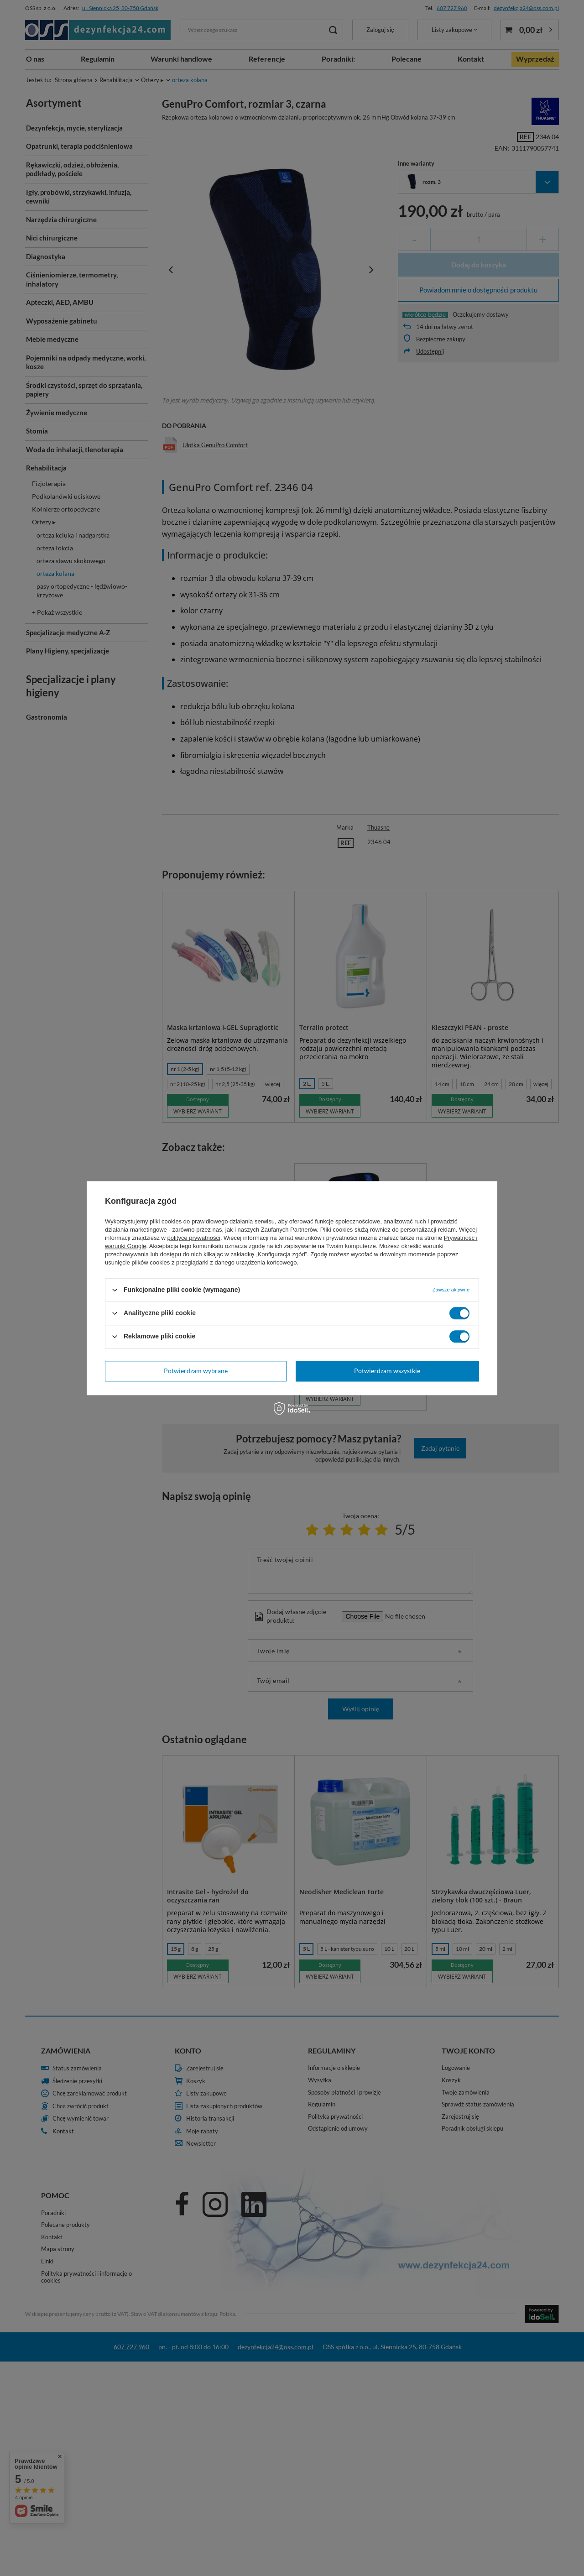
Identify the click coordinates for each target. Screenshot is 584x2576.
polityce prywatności (193, 1237)
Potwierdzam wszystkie (387, 1370)
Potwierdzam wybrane (196, 1370)
